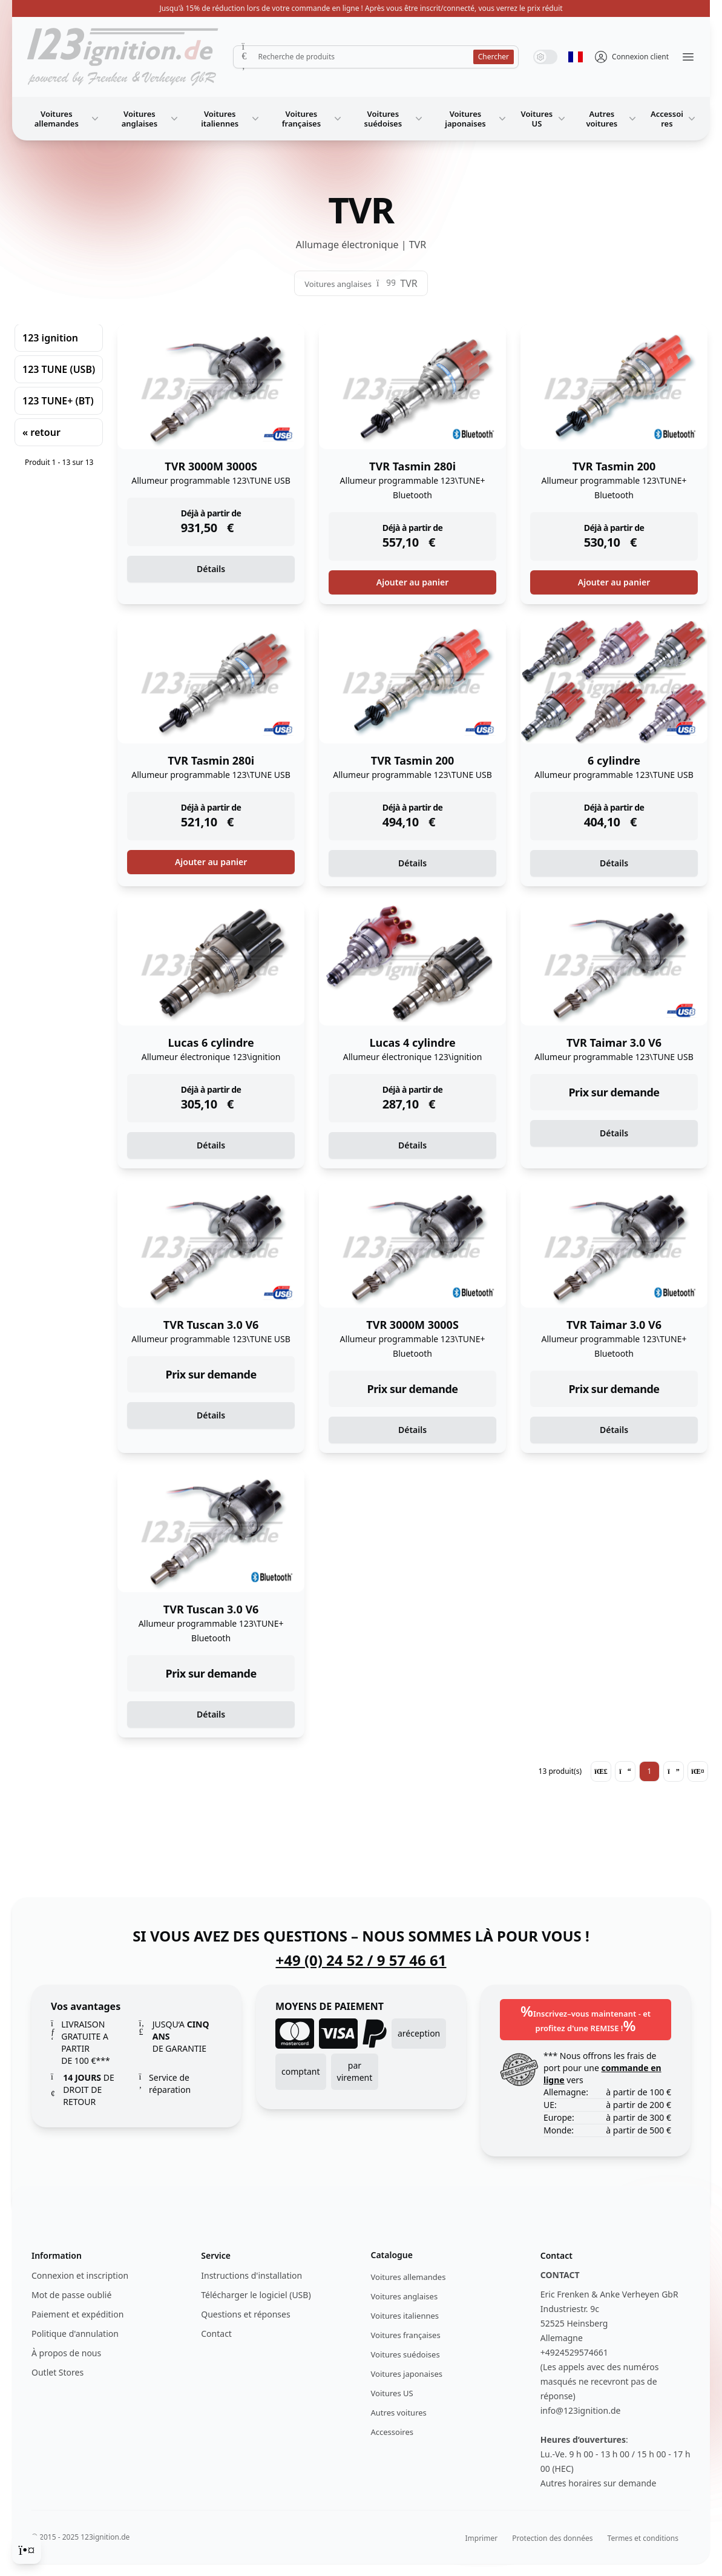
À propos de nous (66, 2353)
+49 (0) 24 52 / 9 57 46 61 (360, 1960)
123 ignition (50, 337)
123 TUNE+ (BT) (58, 400)
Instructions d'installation (251, 2275)
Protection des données (552, 2538)
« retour (41, 432)
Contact (216, 2333)
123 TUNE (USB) (58, 369)
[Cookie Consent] (26, 2549)
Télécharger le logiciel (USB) (255, 2295)
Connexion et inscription (79, 2275)
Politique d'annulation (75, 2333)
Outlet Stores (57, 2372)
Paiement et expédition (77, 2314)
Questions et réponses (245, 2314)
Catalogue (392, 2255)
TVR (408, 283)
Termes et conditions (643, 2538)
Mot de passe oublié (71, 2295)
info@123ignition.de (580, 2410)
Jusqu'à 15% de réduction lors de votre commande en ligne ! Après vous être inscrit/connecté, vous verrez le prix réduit (360, 8)
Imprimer (481, 2538)
